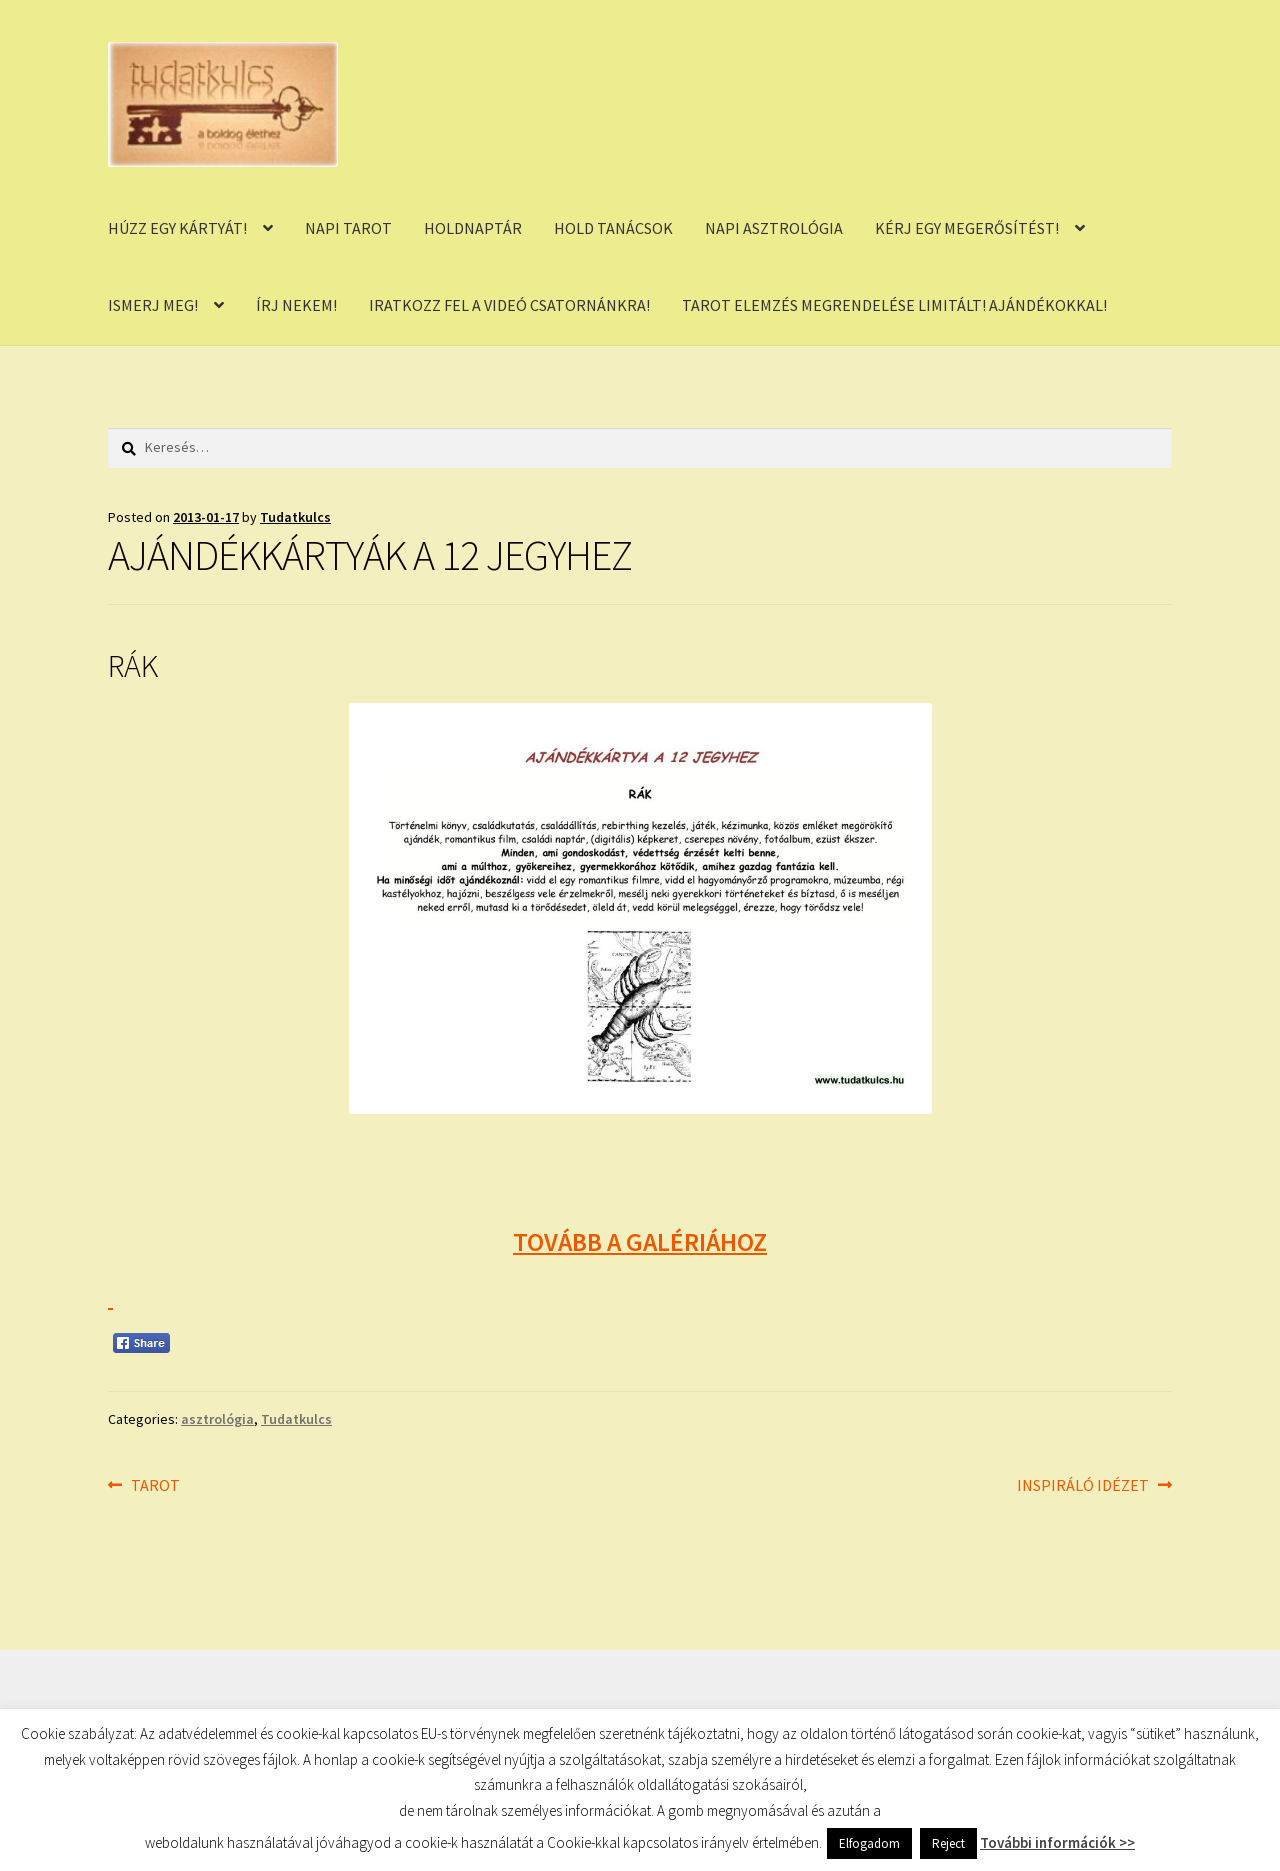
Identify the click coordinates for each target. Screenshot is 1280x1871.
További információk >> (1057, 1842)
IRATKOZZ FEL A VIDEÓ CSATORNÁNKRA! (509, 305)
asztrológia (217, 1419)
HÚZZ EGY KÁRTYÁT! (177, 228)
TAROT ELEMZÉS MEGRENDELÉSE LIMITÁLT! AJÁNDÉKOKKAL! (894, 305)
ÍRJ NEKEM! (296, 305)
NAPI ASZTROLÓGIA (774, 228)
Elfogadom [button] (869, 1843)
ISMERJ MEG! (153, 305)
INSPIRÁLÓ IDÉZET (1083, 1486)
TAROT (155, 1486)
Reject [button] (948, 1843)
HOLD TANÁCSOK (613, 228)
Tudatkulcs (295, 517)
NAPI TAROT (348, 228)
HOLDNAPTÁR (473, 228)
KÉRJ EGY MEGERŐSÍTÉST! (967, 228)
